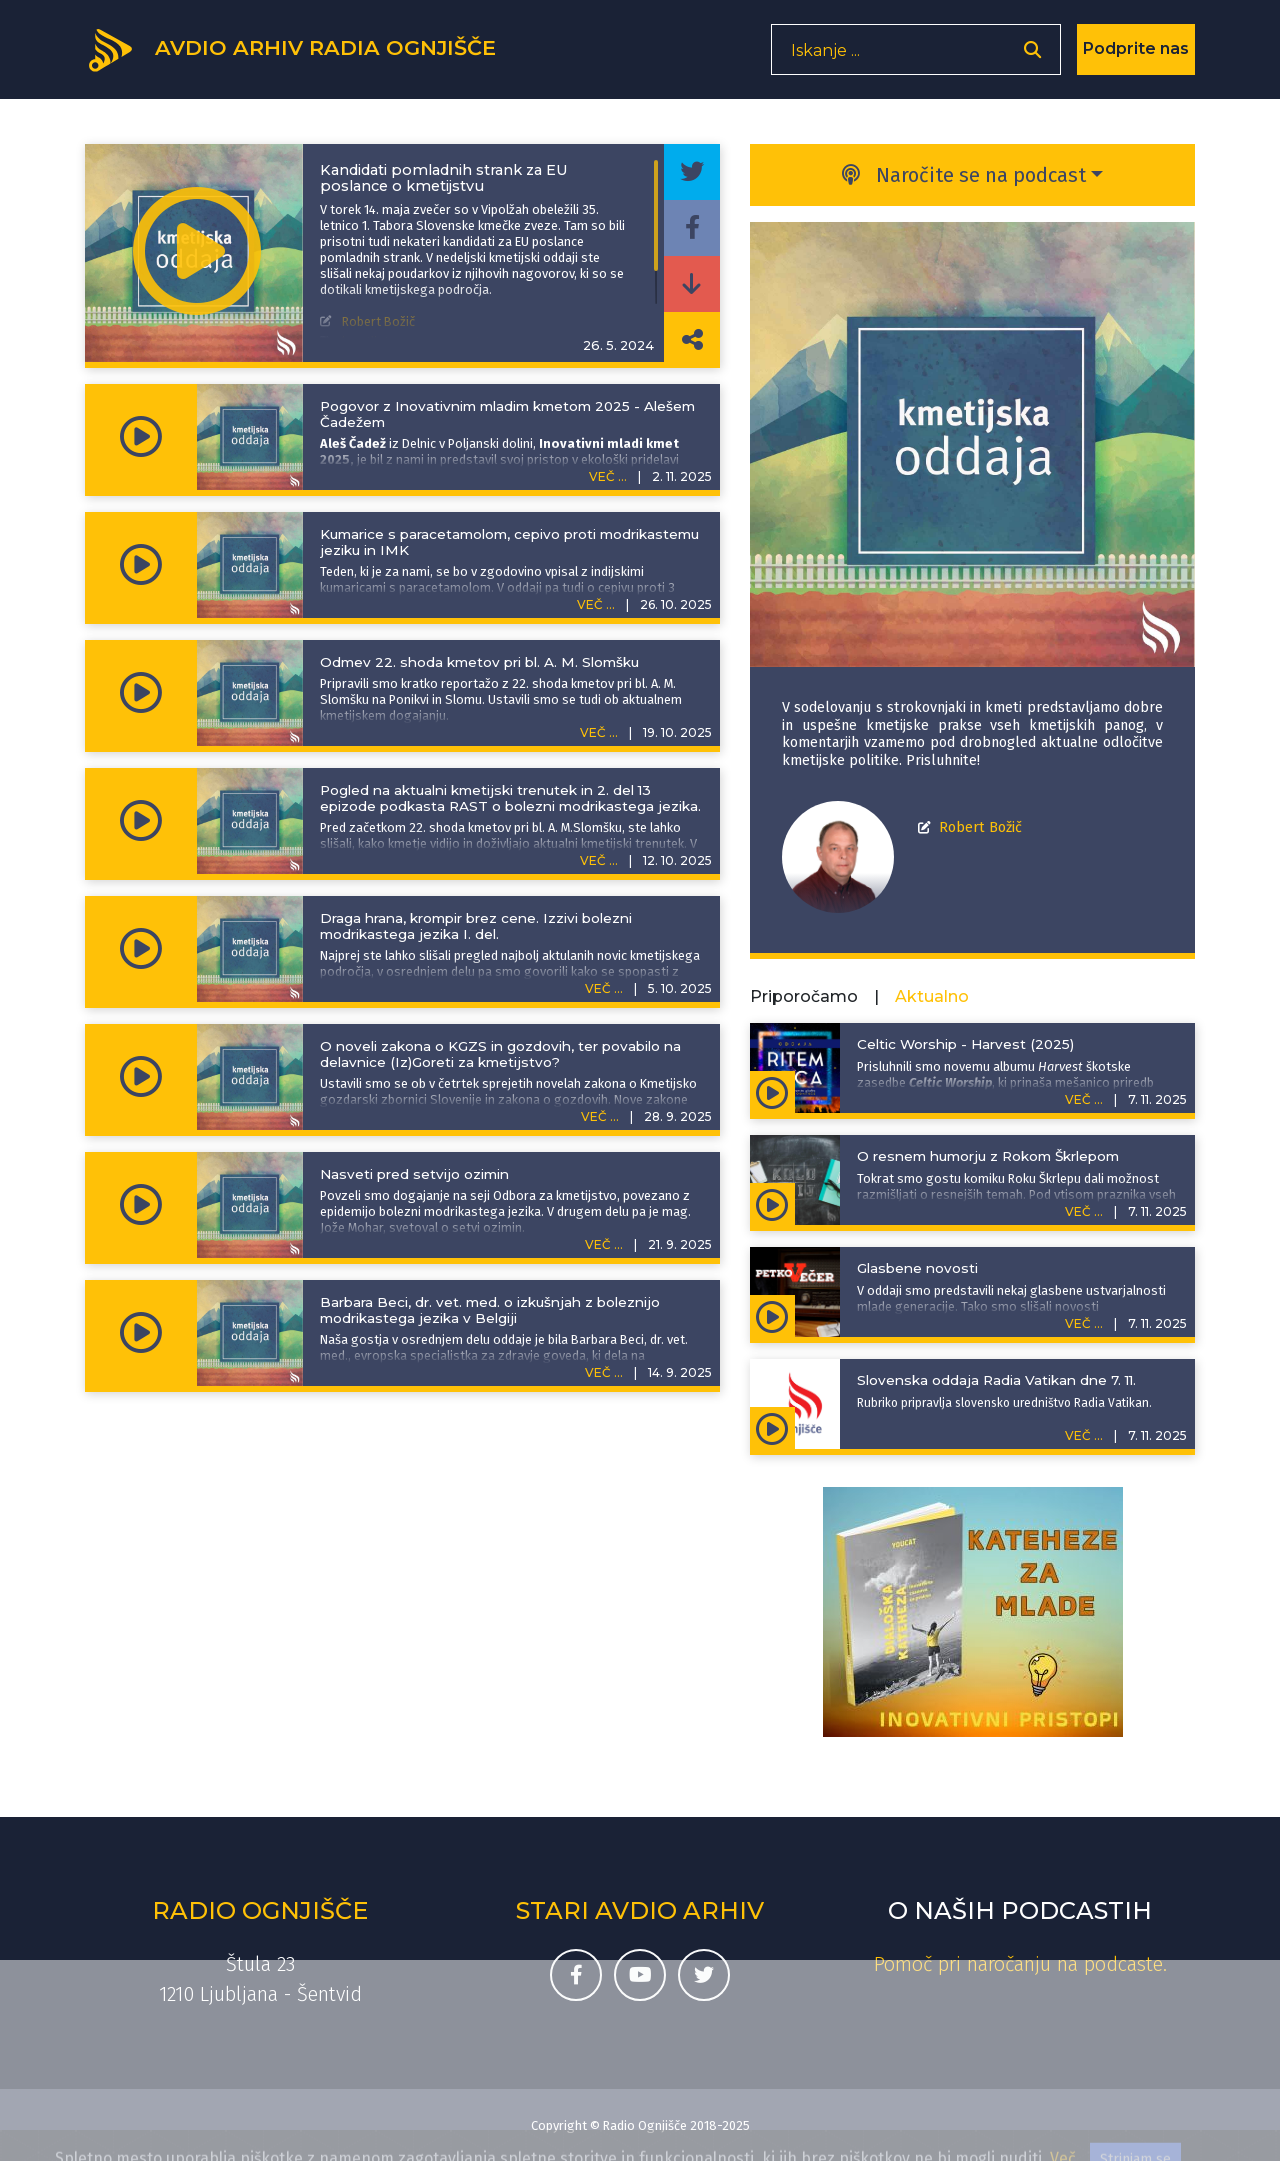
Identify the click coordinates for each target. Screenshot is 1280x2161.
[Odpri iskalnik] (1032, 55)
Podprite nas (1136, 54)
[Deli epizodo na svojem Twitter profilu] (692, 172)
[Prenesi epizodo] (692, 284)
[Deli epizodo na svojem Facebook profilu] (692, 228)
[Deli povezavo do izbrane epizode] (692, 340)
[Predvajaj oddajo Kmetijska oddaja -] (197, 253)
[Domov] (301, 53)
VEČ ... (608, 476)
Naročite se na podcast (964, 175)
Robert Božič (980, 827)
